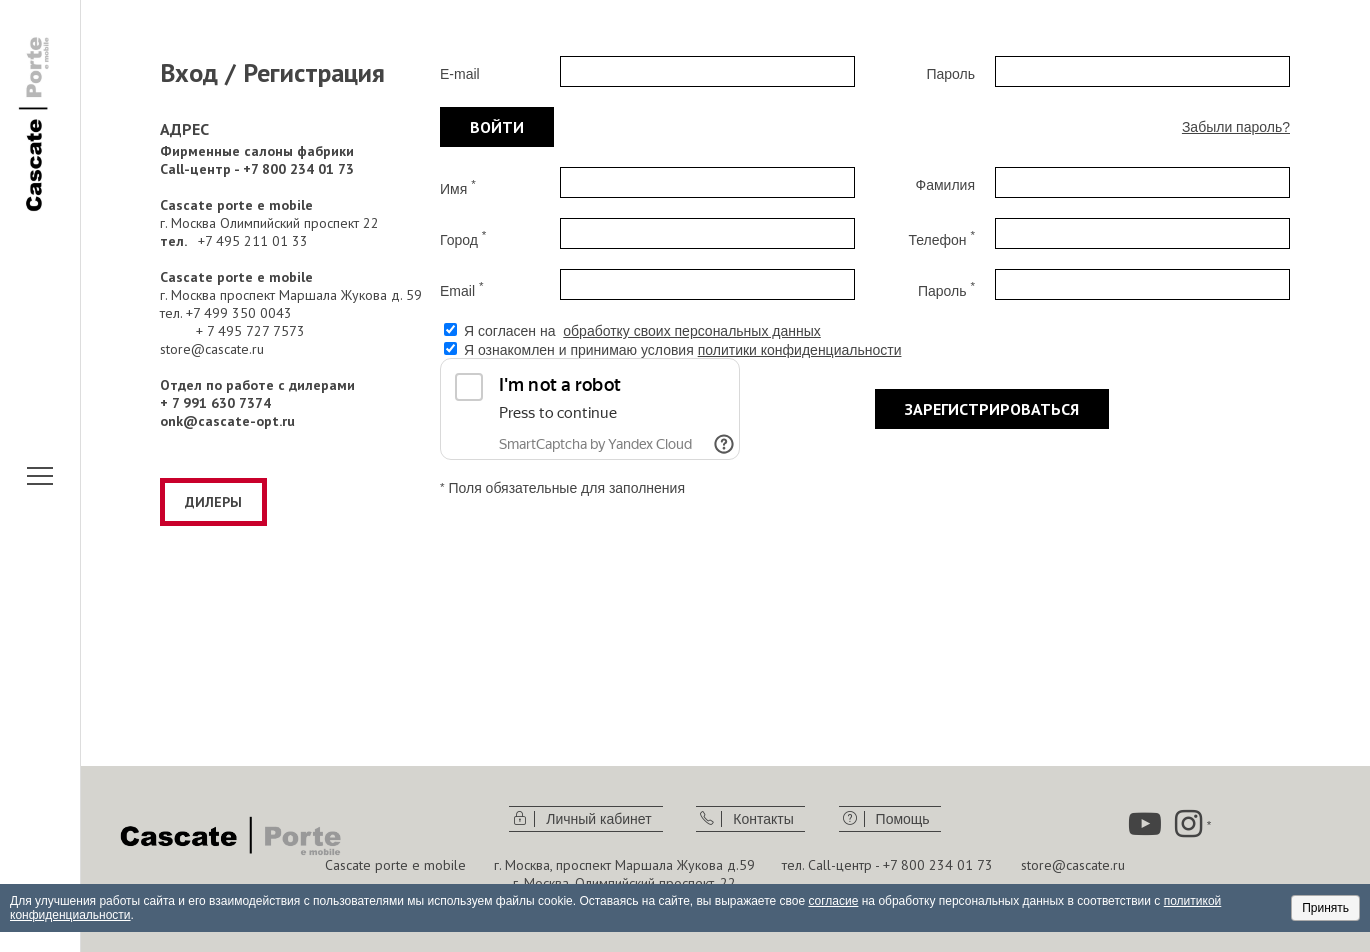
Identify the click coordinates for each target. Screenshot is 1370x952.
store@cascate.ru (212, 349)
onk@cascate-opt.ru (227, 421)
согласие (833, 901)
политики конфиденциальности (800, 350)
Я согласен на (642, 331)
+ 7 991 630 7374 (215, 403)
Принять (1325, 908)
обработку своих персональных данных (691, 331)
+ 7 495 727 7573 (250, 331)
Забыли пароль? (1236, 127)
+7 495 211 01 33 (253, 241)
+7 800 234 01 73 (938, 865)
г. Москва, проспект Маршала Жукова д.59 (624, 865)
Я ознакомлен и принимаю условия (683, 350)
